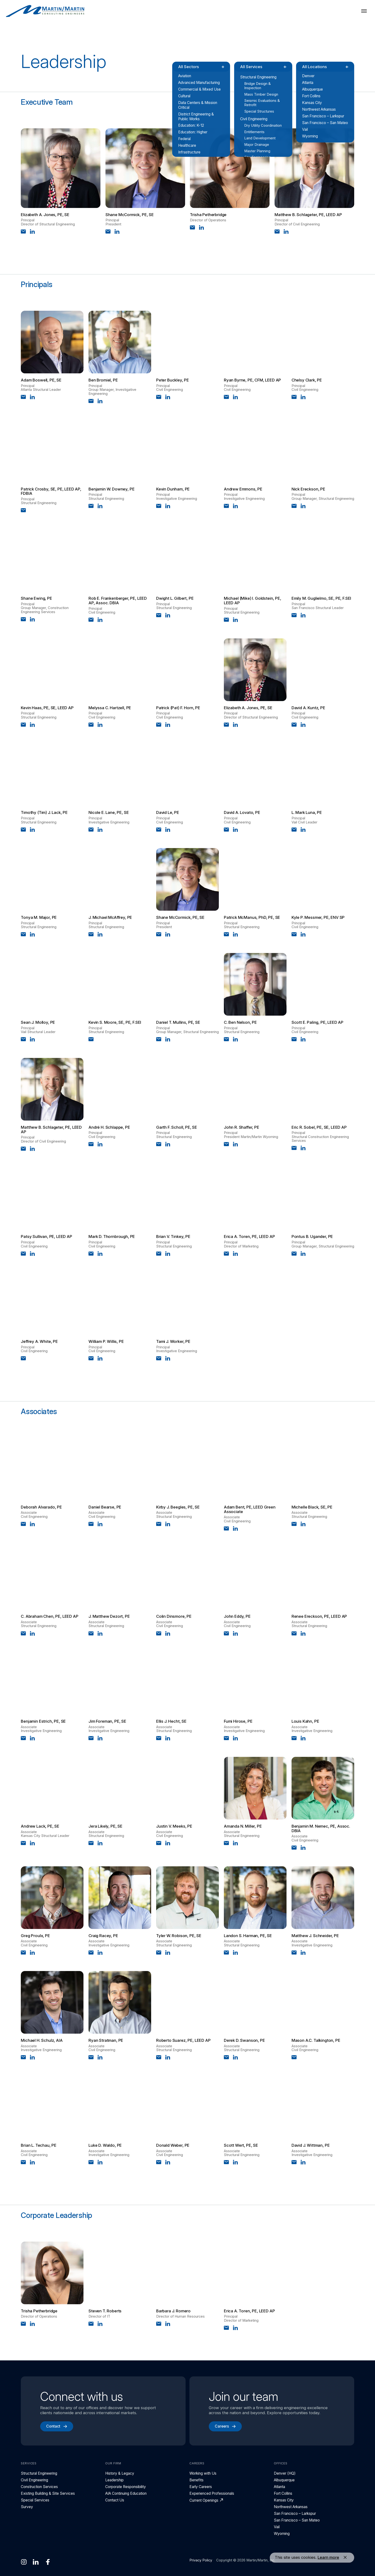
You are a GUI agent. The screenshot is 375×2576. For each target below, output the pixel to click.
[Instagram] (24, 2562)
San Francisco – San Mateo (297, 2520)
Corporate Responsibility (125, 2486)
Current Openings (203, 2500)
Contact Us (114, 2500)
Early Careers (200, 2486)
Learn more (328, 2557)
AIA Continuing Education (126, 2493)
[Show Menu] (364, 11)
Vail (277, 2527)
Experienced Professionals (211, 2493)
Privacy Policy (200, 2560)
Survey (27, 2507)
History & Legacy (119, 2473)
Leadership (114, 2480)
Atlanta (279, 2486)
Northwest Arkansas (291, 2507)
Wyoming (282, 2533)
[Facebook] (48, 2562)
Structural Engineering (39, 2473)
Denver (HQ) (285, 2473)
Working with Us (202, 2473)
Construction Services (39, 2486)
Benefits (196, 2480)
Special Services (35, 2500)
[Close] (345, 2557)
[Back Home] (45, 11)
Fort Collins (283, 2493)
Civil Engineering (34, 2480)
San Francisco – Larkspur (295, 2513)
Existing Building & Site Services (48, 2493)
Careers (222, 2426)
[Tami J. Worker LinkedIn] (32, 231)
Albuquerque (284, 2480)
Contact (53, 2426)
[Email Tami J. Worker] (23, 231)
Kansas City (284, 2500)
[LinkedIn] (36, 2562)
